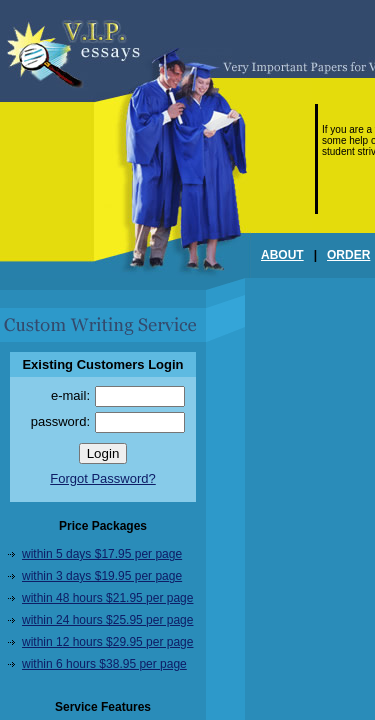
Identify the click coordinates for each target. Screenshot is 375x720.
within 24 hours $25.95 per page (107, 620)
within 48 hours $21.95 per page (107, 598)
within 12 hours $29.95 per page (107, 642)
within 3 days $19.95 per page (102, 576)
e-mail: (70, 395)
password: (60, 421)
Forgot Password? (103, 478)
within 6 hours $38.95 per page (104, 664)
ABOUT (282, 255)
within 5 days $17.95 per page (102, 554)
